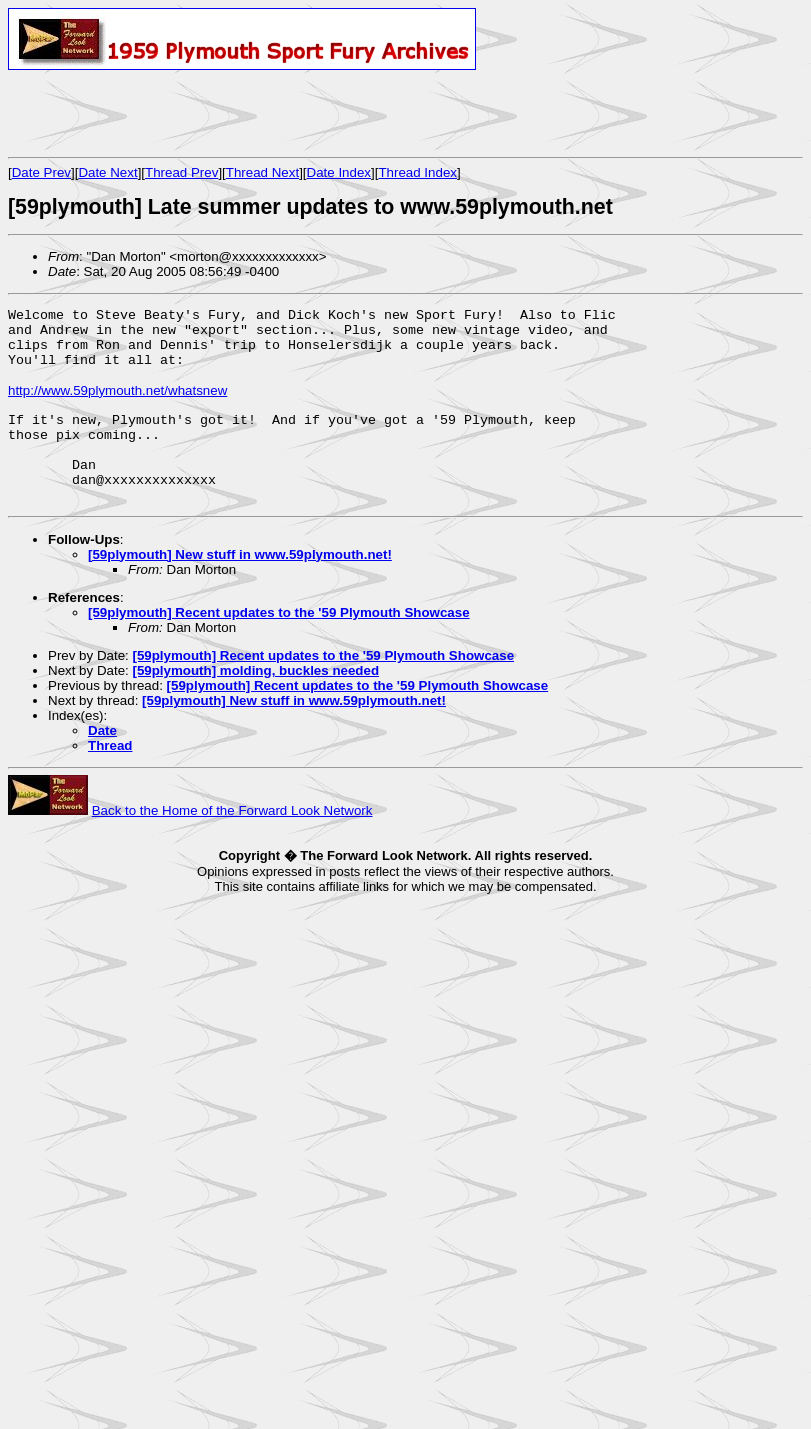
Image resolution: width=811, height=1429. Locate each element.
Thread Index (417, 172)
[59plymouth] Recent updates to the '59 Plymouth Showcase (279, 648)
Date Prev (41, 172)
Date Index (339, 172)
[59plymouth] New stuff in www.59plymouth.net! (240, 590)
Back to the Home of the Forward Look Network (232, 846)
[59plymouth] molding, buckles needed (255, 706)
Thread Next (262, 172)
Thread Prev (181, 172)
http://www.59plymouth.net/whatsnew (117, 405)
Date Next (107, 172)
